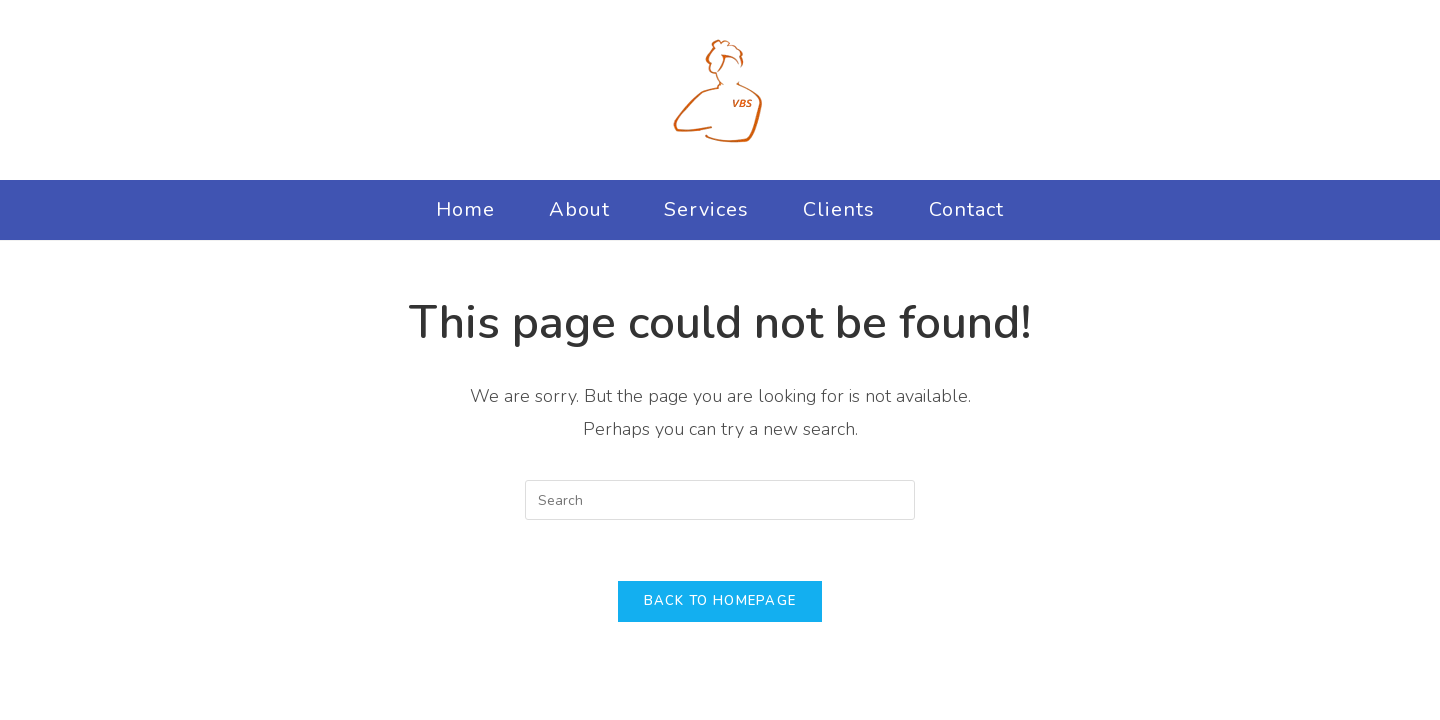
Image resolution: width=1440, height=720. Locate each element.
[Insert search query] (720, 500)
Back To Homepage (720, 601)
